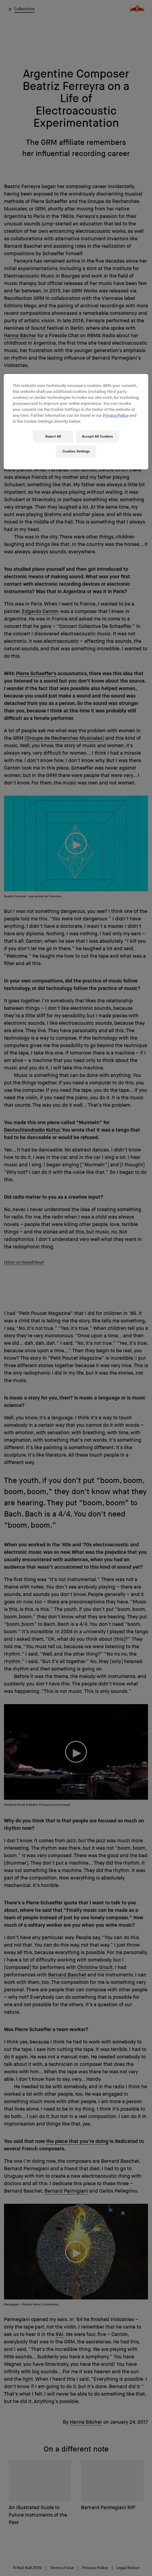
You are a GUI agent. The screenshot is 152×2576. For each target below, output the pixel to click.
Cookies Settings (76, 451)
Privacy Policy (116, 415)
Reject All (53, 436)
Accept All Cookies (97, 436)
